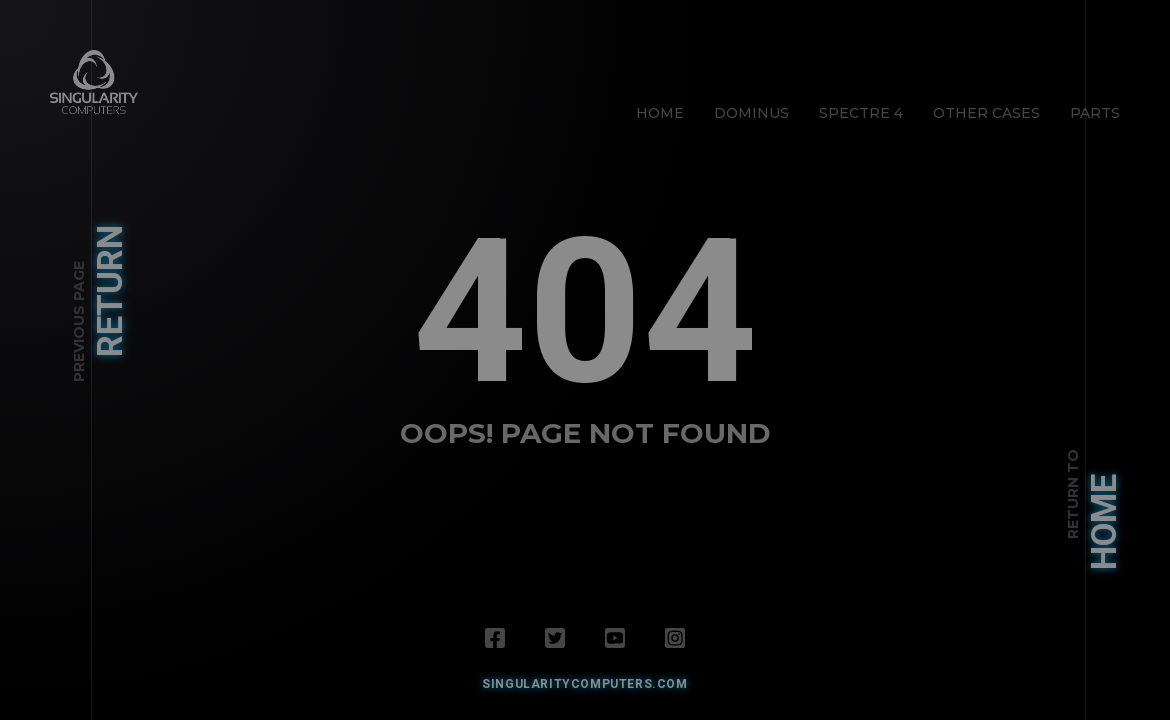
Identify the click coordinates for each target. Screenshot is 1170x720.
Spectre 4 (861, 113)
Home (660, 113)
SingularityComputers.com (584, 684)
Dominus (751, 113)
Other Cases (986, 113)
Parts (1095, 113)
